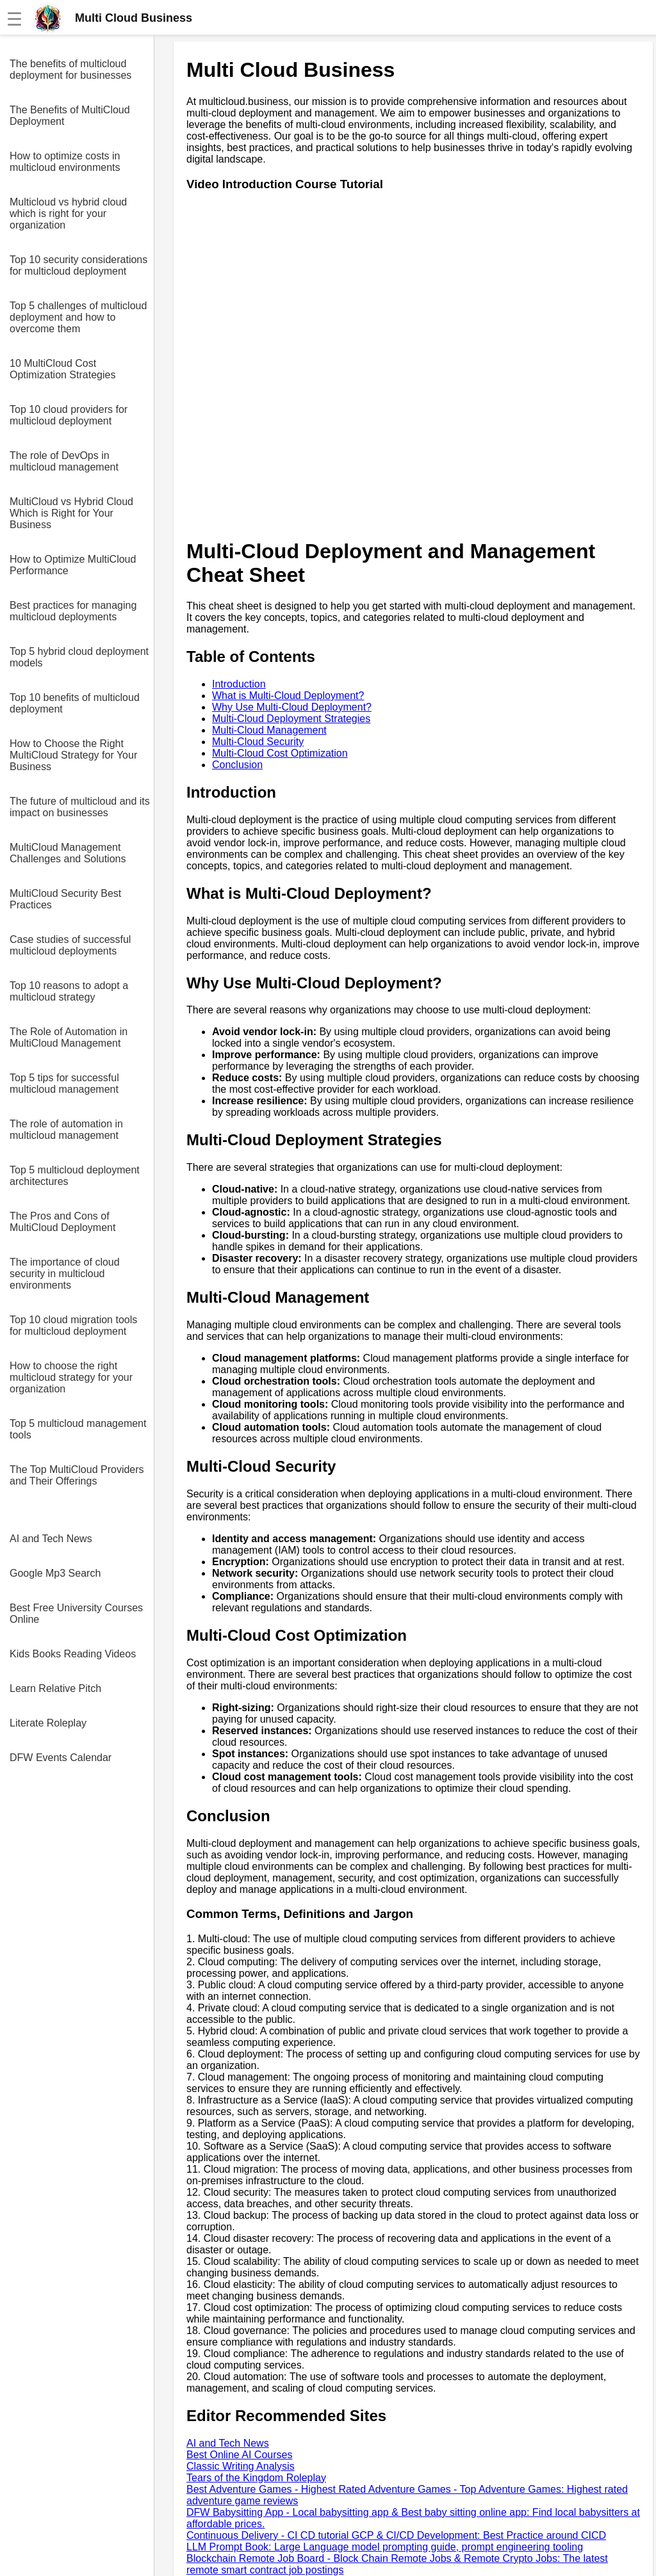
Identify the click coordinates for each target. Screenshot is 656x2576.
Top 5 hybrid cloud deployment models (79, 657)
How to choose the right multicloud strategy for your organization (71, 1377)
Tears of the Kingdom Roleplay (256, 2477)
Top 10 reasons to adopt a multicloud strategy (69, 991)
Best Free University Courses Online (76, 1613)
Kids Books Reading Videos (73, 1653)
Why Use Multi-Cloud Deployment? (292, 707)
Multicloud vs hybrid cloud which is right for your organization (68, 213)
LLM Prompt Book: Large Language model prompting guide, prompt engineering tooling (384, 2546)
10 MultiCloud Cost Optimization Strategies (62, 369)
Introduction (239, 684)
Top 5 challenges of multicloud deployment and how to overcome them (78, 317)
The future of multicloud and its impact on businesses (80, 807)
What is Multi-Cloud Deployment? (288, 695)
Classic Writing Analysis (240, 2466)
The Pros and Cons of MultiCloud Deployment (62, 1222)
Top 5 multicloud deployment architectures (75, 1175)
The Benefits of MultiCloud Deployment (70, 115)
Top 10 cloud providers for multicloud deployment (68, 415)
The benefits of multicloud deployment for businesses (70, 69)
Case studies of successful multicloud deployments (70, 945)
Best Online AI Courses (239, 2454)
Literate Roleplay (48, 1723)
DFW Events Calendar (60, 1757)
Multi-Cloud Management (269, 730)
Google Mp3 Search (55, 1573)
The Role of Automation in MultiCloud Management (68, 1037)
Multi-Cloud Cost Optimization (280, 753)
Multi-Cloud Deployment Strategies (291, 718)
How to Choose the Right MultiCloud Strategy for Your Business (73, 755)
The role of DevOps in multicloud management (64, 461)
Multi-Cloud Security (258, 741)
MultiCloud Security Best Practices (65, 899)
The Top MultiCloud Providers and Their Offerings (77, 1475)
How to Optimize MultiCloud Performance (73, 565)
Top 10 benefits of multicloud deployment (75, 703)
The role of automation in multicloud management (66, 1129)
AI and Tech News (51, 1538)
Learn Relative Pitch (55, 1688)
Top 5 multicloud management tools (78, 1429)
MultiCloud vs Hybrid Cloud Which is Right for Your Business (71, 513)
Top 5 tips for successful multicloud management (64, 1083)
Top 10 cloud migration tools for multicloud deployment (73, 1325)
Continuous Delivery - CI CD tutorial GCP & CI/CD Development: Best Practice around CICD (396, 2535)
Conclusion (237, 764)
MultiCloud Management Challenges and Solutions (68, 853)
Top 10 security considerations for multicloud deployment (78, 265)
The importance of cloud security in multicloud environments (65, 1274)
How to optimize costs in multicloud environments (65, 161)
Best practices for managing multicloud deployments (73, 611)
